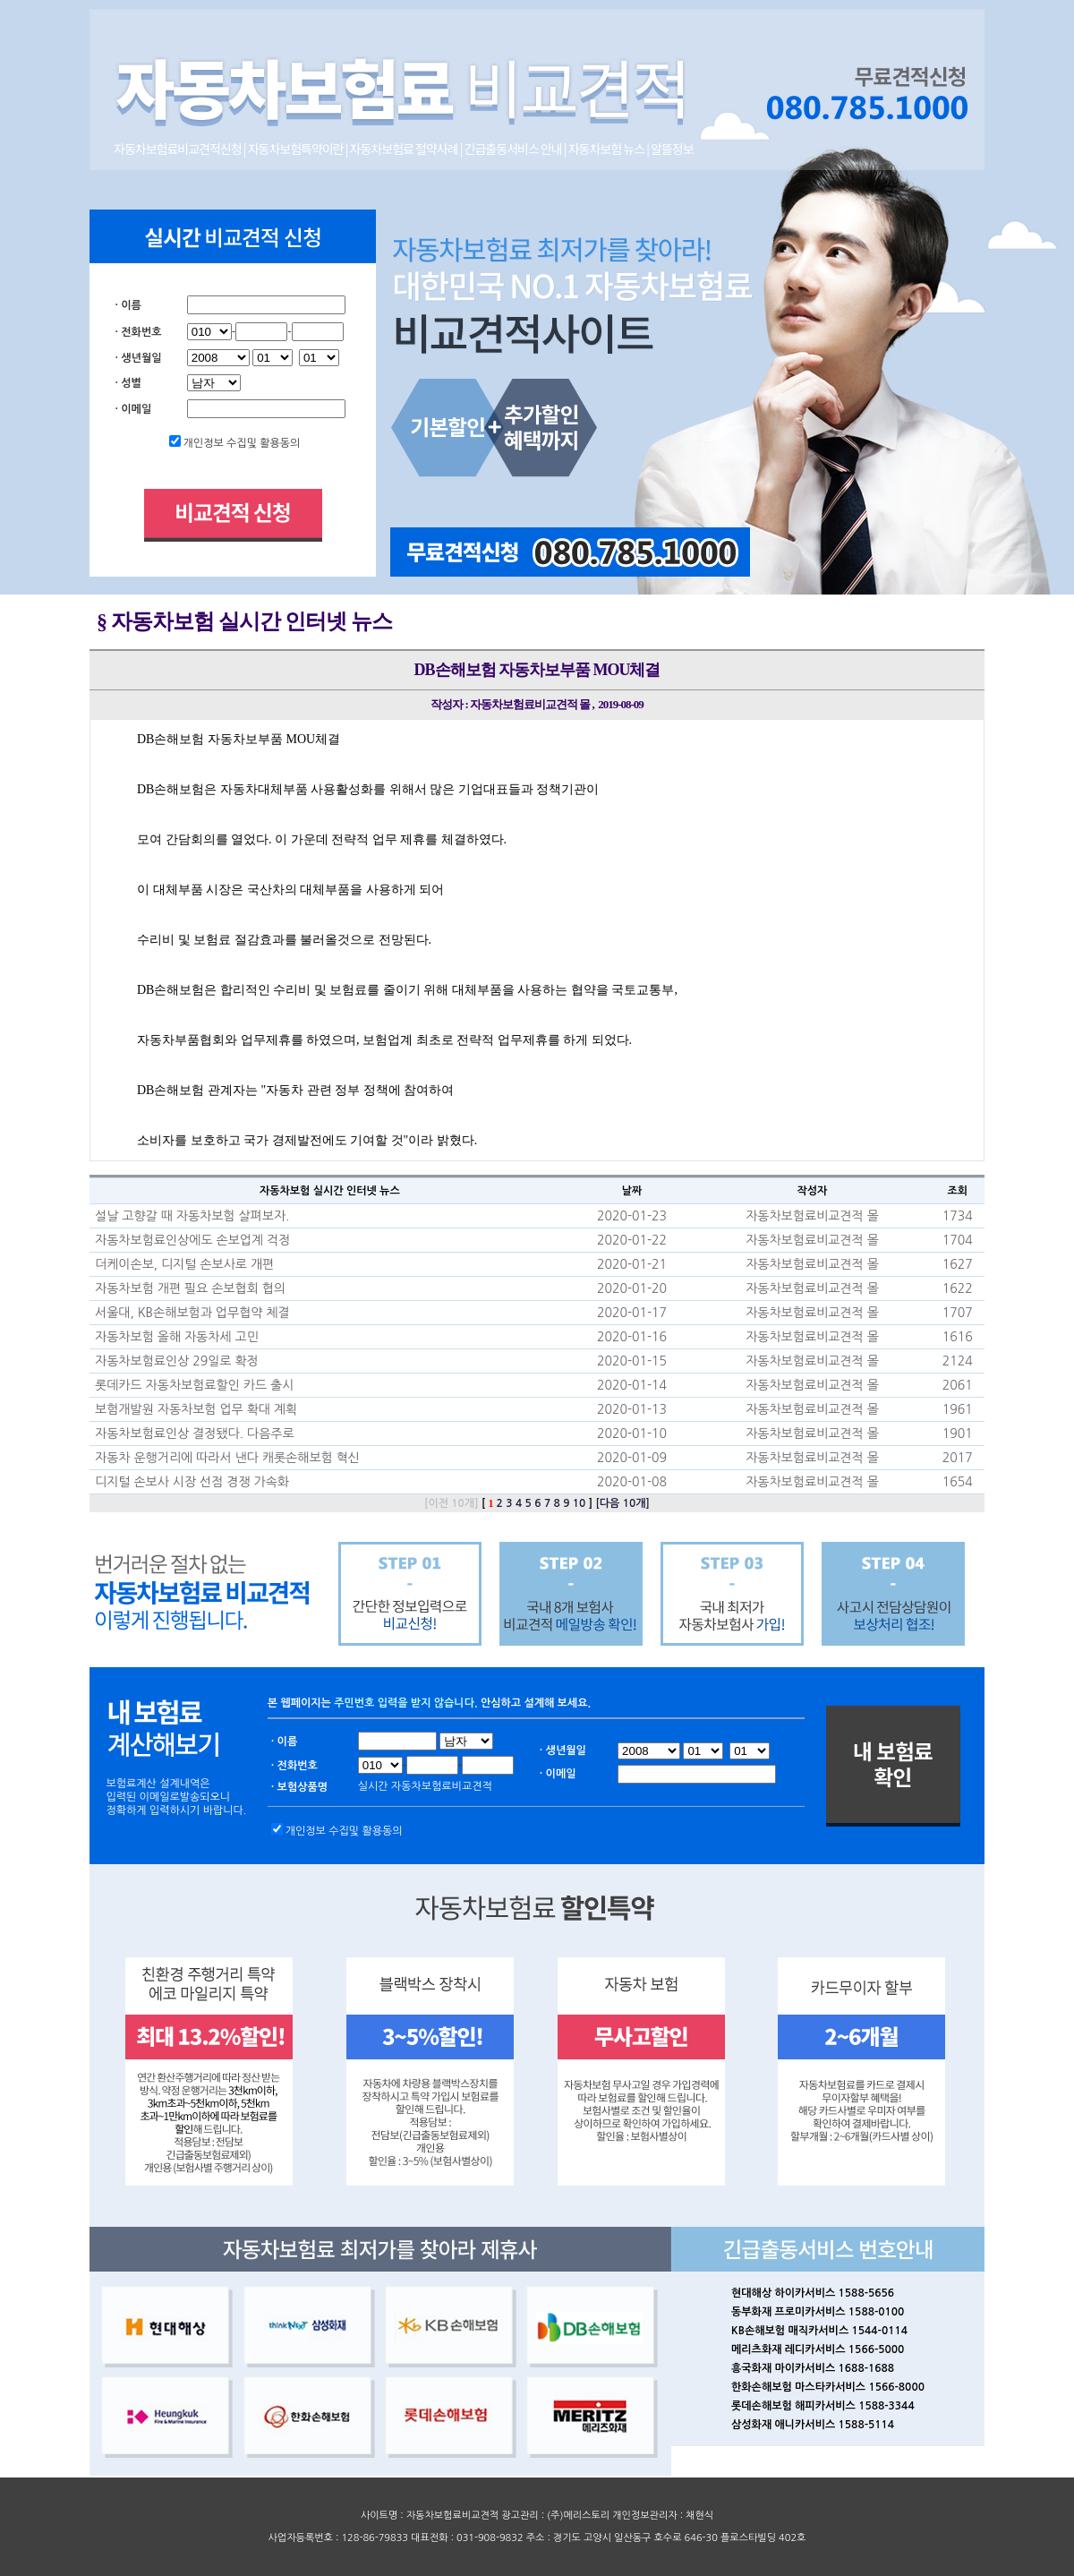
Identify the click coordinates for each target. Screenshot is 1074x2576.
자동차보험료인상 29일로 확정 (177, 1361)
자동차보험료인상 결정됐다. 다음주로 (194, 1433)
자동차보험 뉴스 (606, 149)
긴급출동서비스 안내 (514, 149)
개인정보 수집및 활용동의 (242, 443)
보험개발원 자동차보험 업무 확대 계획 (196, 1409)
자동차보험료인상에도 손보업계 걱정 (192, 1240)
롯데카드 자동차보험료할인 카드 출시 (194, 1385)
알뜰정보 (672, 149)
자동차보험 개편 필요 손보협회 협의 (190, 1288)
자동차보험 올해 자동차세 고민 (177, 1337)
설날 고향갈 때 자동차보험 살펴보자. (192, 1216)
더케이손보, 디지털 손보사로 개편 (184, 1264)
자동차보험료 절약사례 (405, 149)
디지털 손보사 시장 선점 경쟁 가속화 (192, 1482)
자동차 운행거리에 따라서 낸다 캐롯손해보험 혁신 (227, 1457)
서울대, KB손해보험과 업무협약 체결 (192, 1312)
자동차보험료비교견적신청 (178, 149)
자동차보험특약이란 (296, 149)
